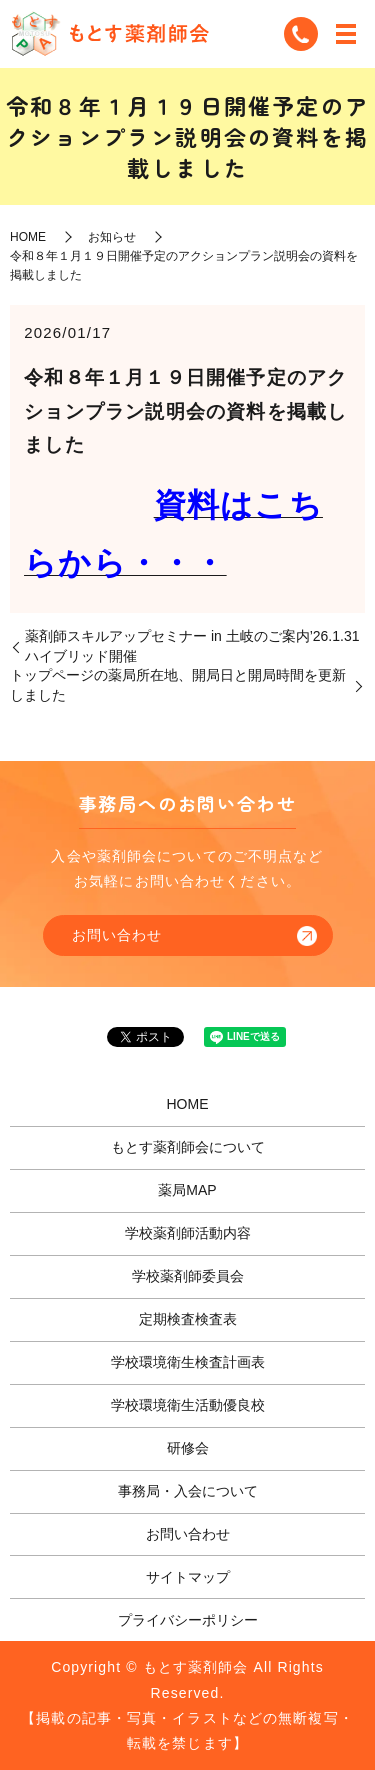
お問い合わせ (117, 935)
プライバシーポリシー (188, 1620)
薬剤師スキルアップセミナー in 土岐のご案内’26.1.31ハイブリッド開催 (192, 646)
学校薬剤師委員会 (188, 1276)
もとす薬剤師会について (188, 1147)
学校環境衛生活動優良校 (188, 1405)
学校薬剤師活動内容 (188, 1233)
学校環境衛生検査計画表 (188, 1362)
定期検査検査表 (188, 1319)
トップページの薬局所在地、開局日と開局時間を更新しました (178, 685)
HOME (28, 237)
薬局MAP (187, 1190)
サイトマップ (188, 1577)
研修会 (188, 1448)
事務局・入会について (188, 1491)
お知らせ (112, 237)
